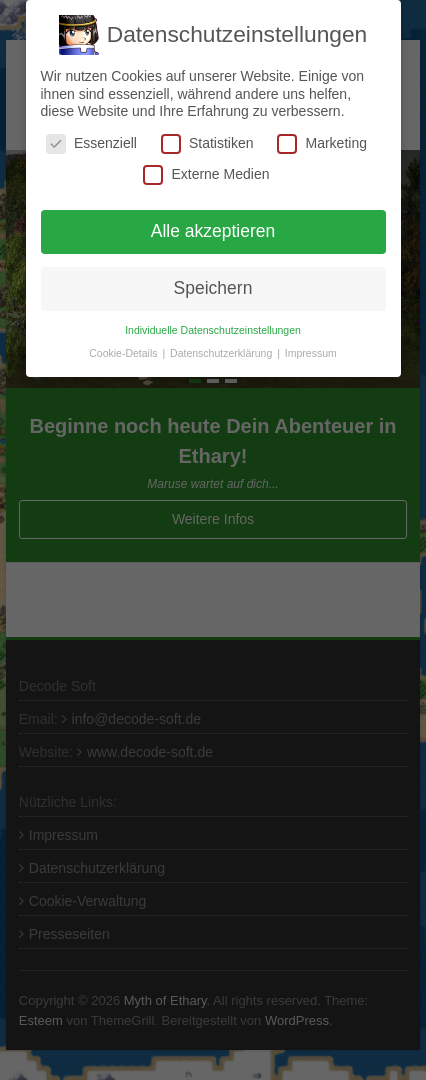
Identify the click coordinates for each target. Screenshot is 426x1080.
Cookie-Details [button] (124, 353)
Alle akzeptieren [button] (213, 231)
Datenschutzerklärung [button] (222, 353)
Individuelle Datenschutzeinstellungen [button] (213, 330)
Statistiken (207, 143)
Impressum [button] (311, 353)
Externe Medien (206, 174)
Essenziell (91, 143)
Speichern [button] (213, 288)
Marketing (321, 143)
